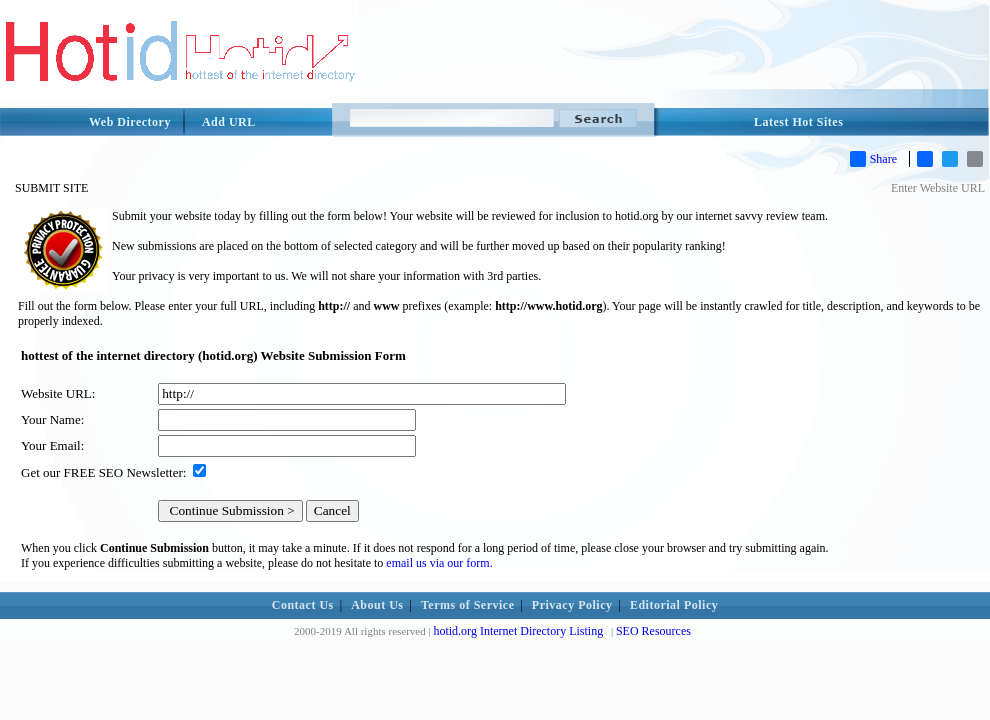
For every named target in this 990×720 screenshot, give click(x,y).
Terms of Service (468, 605)
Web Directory (130, 122)
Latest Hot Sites (798, 122)
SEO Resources (653, 631)
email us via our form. (439, 563)
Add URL (229, 122)
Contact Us (303, 605)
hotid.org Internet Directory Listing (518, 631)
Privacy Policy (572, 605)
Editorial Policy (674, 605)
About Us (377, 605)
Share (873, 159)
